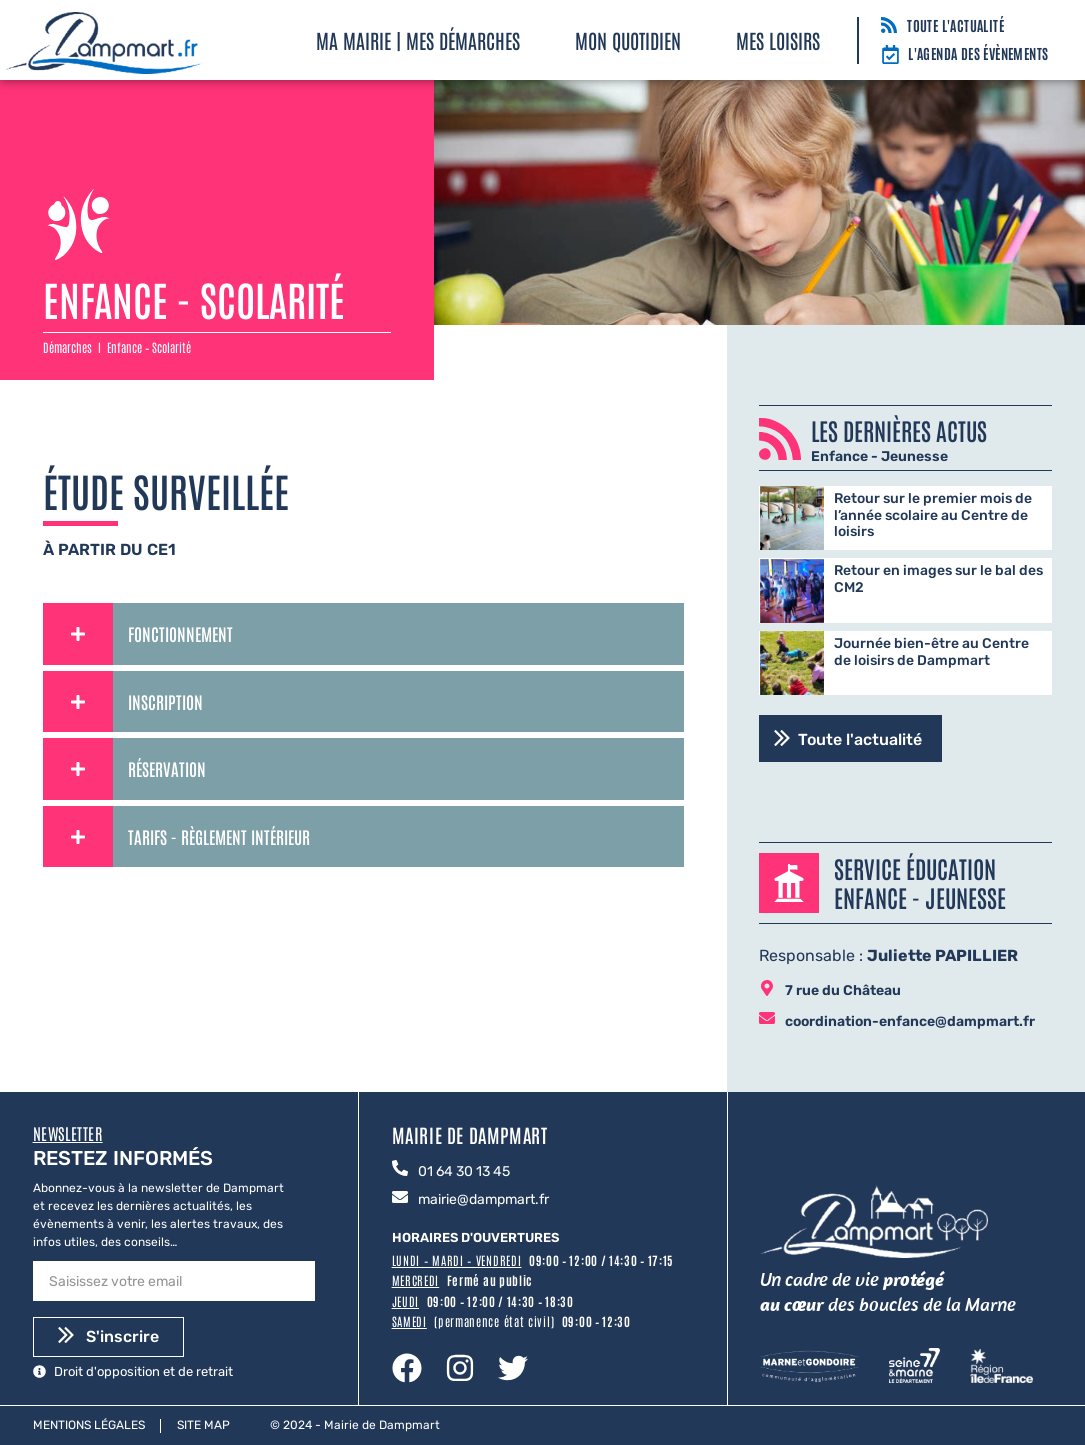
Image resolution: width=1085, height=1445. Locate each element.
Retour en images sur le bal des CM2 (938, 579)
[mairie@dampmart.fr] (400, 1198)
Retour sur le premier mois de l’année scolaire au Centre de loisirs (933, 515)
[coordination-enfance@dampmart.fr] (767, 1019)
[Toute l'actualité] (889, 26)
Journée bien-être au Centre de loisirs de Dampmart (931, 652)
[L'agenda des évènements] (890, 56)
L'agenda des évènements (978, 53)
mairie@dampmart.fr (483, 1199)
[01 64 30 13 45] (400, 1169)
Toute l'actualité (955, 25)
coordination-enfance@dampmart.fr (910, 1021)
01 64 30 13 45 (464, 1171)
